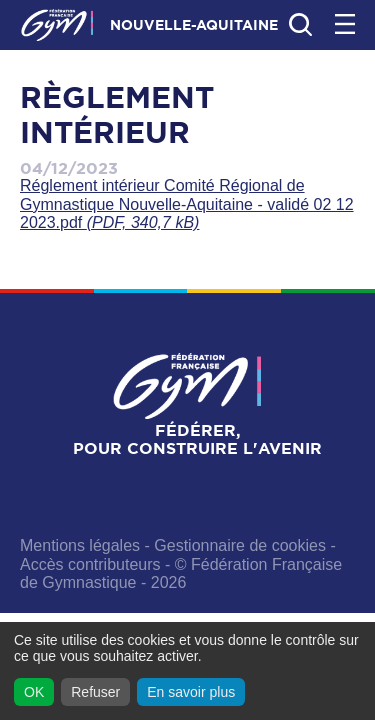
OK (34, 692)
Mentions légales (80, 545)
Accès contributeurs (90, 564)
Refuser (95, 692)
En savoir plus (191, 692)
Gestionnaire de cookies (240, 545)
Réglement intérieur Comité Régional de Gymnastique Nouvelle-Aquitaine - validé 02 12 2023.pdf (187, 204)
